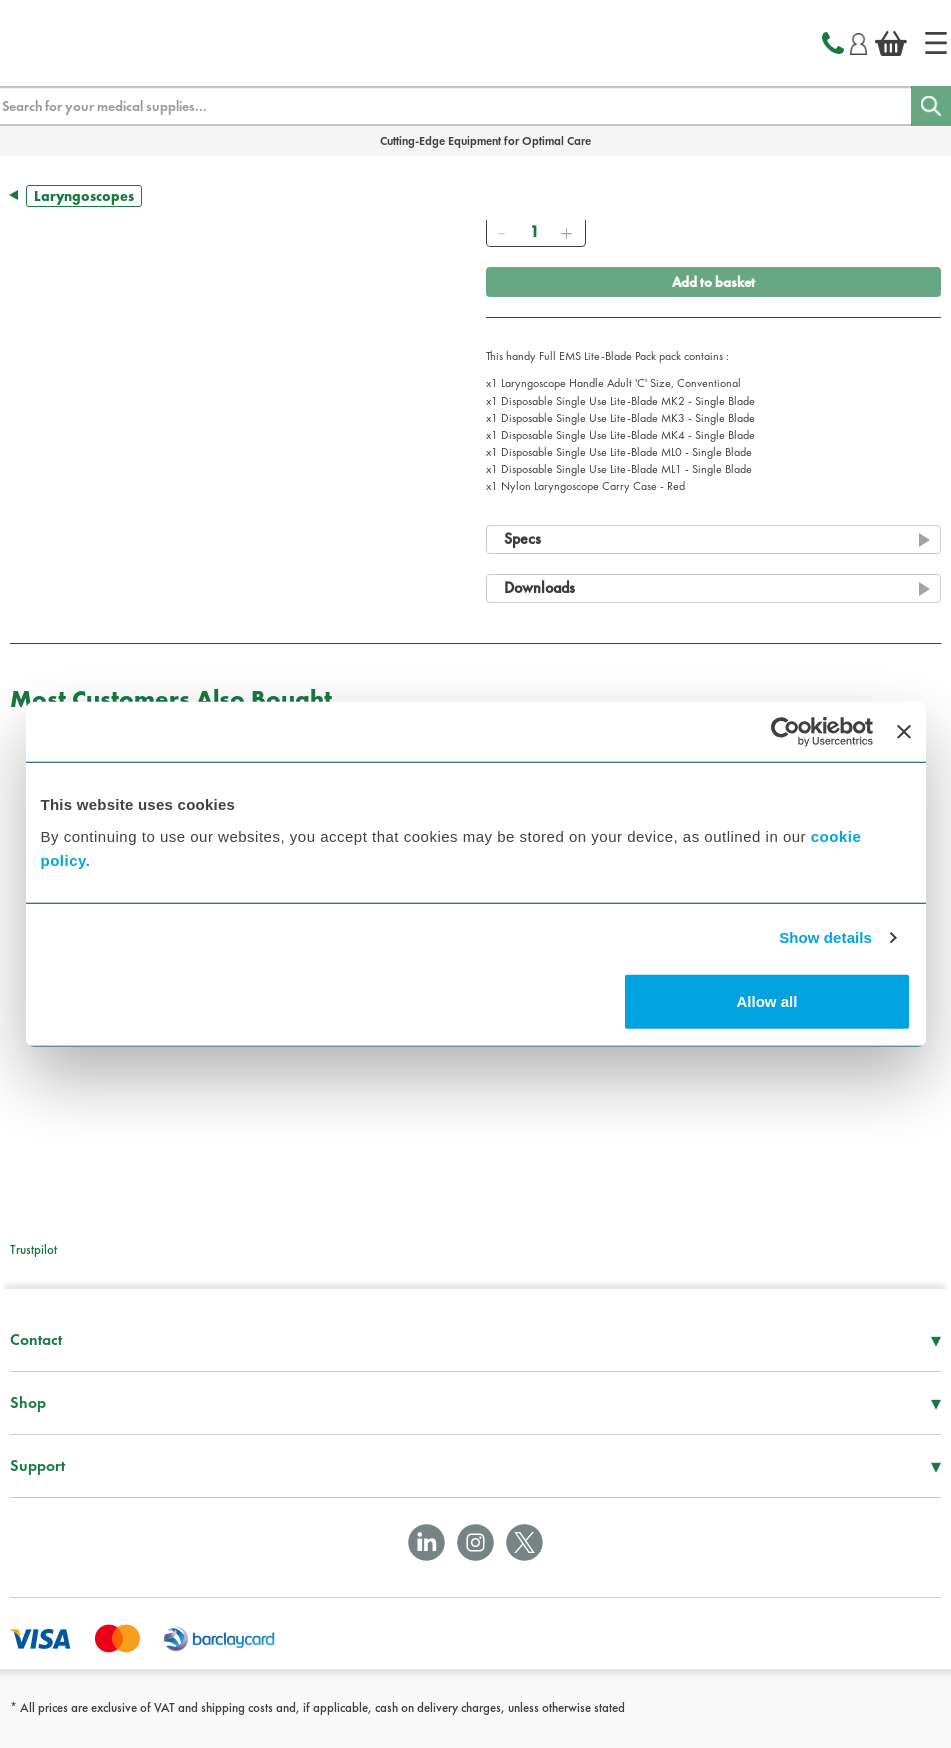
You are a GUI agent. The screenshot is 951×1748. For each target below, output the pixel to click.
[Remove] (502, 232)
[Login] (858, 41)
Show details (825, 937)
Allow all (767, 1000)
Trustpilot (33, 1249)
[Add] (567, 232)
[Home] (936, 43)
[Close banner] (904, 732)
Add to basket (713, 282)
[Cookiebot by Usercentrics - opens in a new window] (785, 732)
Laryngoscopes (84, 196)
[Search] (931, 106)
